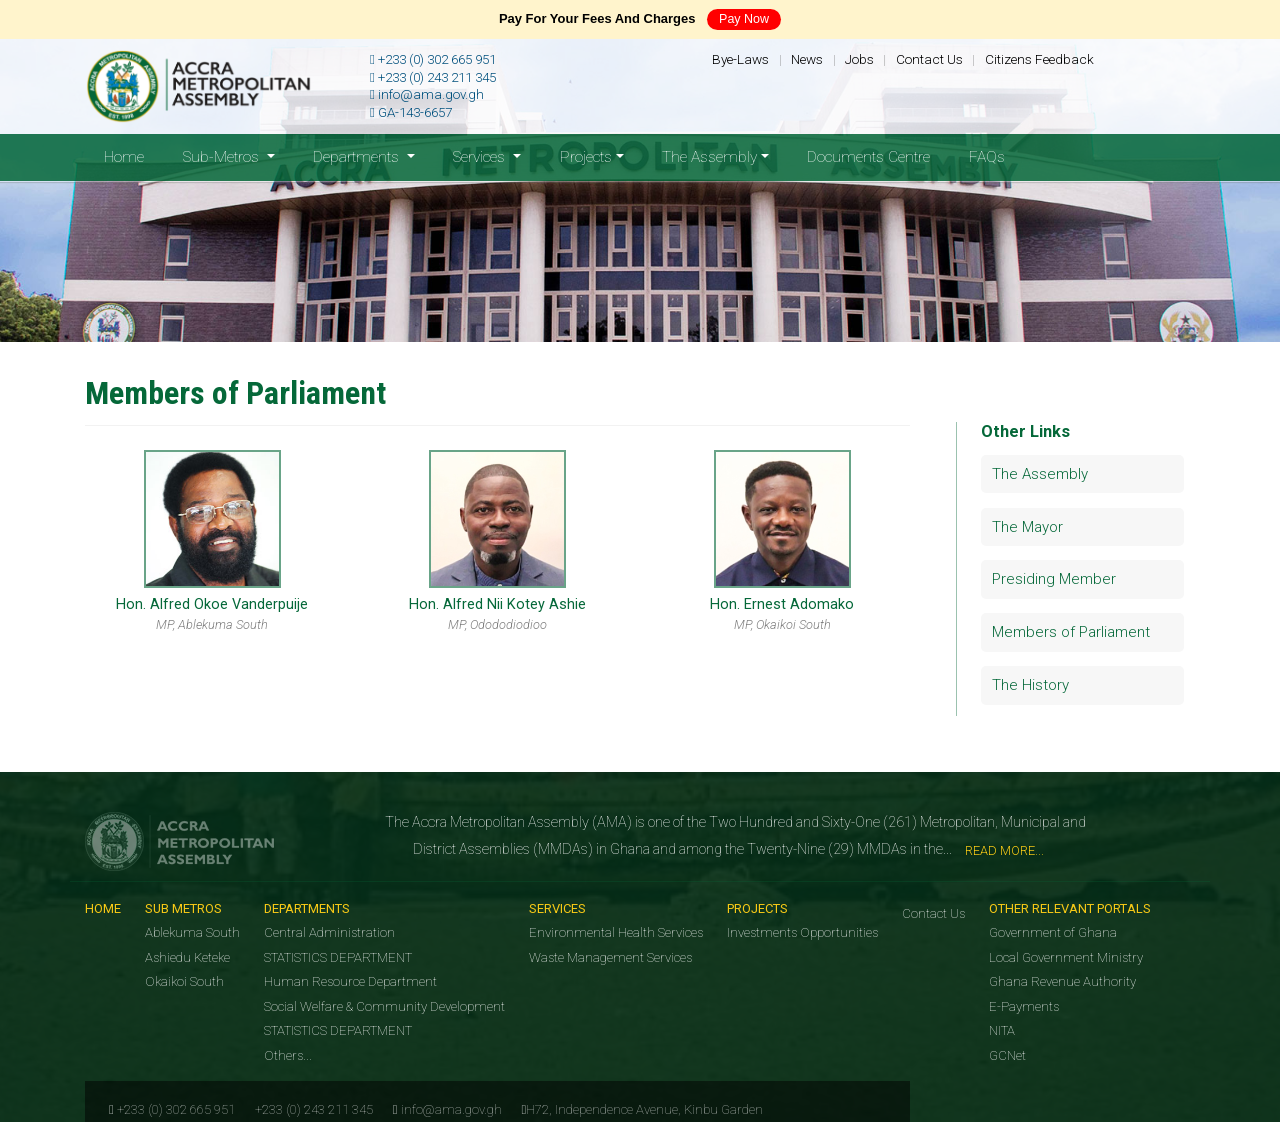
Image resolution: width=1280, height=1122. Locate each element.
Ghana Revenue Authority (1062, 981)
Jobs (859, 59)
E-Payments (1024, 1006)
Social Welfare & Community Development (384, 1006)
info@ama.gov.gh (427, 94)
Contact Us (929, 59)
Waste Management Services (610, 957)
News (807, 59)
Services (557, 908)
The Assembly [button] (709, 157)
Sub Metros (183, 908)
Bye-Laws (740, 59)
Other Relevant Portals (1070, 908)
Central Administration (329, 932)
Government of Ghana (1053, 932)
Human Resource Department (350, 981)
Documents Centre (868, 157)
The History (1030, 685)
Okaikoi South (184, 981)
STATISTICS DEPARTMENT (338, 957)
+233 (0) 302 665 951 (433, 59)
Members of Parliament (1071, 632)
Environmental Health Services (616, 932)
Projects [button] (586, 157)
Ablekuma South (192, 932)
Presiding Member (1054, 579)
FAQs (987, 157)
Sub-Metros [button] (223, 157)
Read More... (1004, 850)
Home (133, 155)
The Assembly (1040, 474)
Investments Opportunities (802, 932)
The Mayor (1027, 527)
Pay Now (744, 19)
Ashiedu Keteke (187, 957)
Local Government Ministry (1066, 957)
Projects (757, 908)
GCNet (1007, 1055)
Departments (307, 908)
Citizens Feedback (1039, 59)
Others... (288, 1055)
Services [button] (481, 157)
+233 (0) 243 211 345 (433, 77)
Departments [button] (358, 157)
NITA (1002, 1030)
